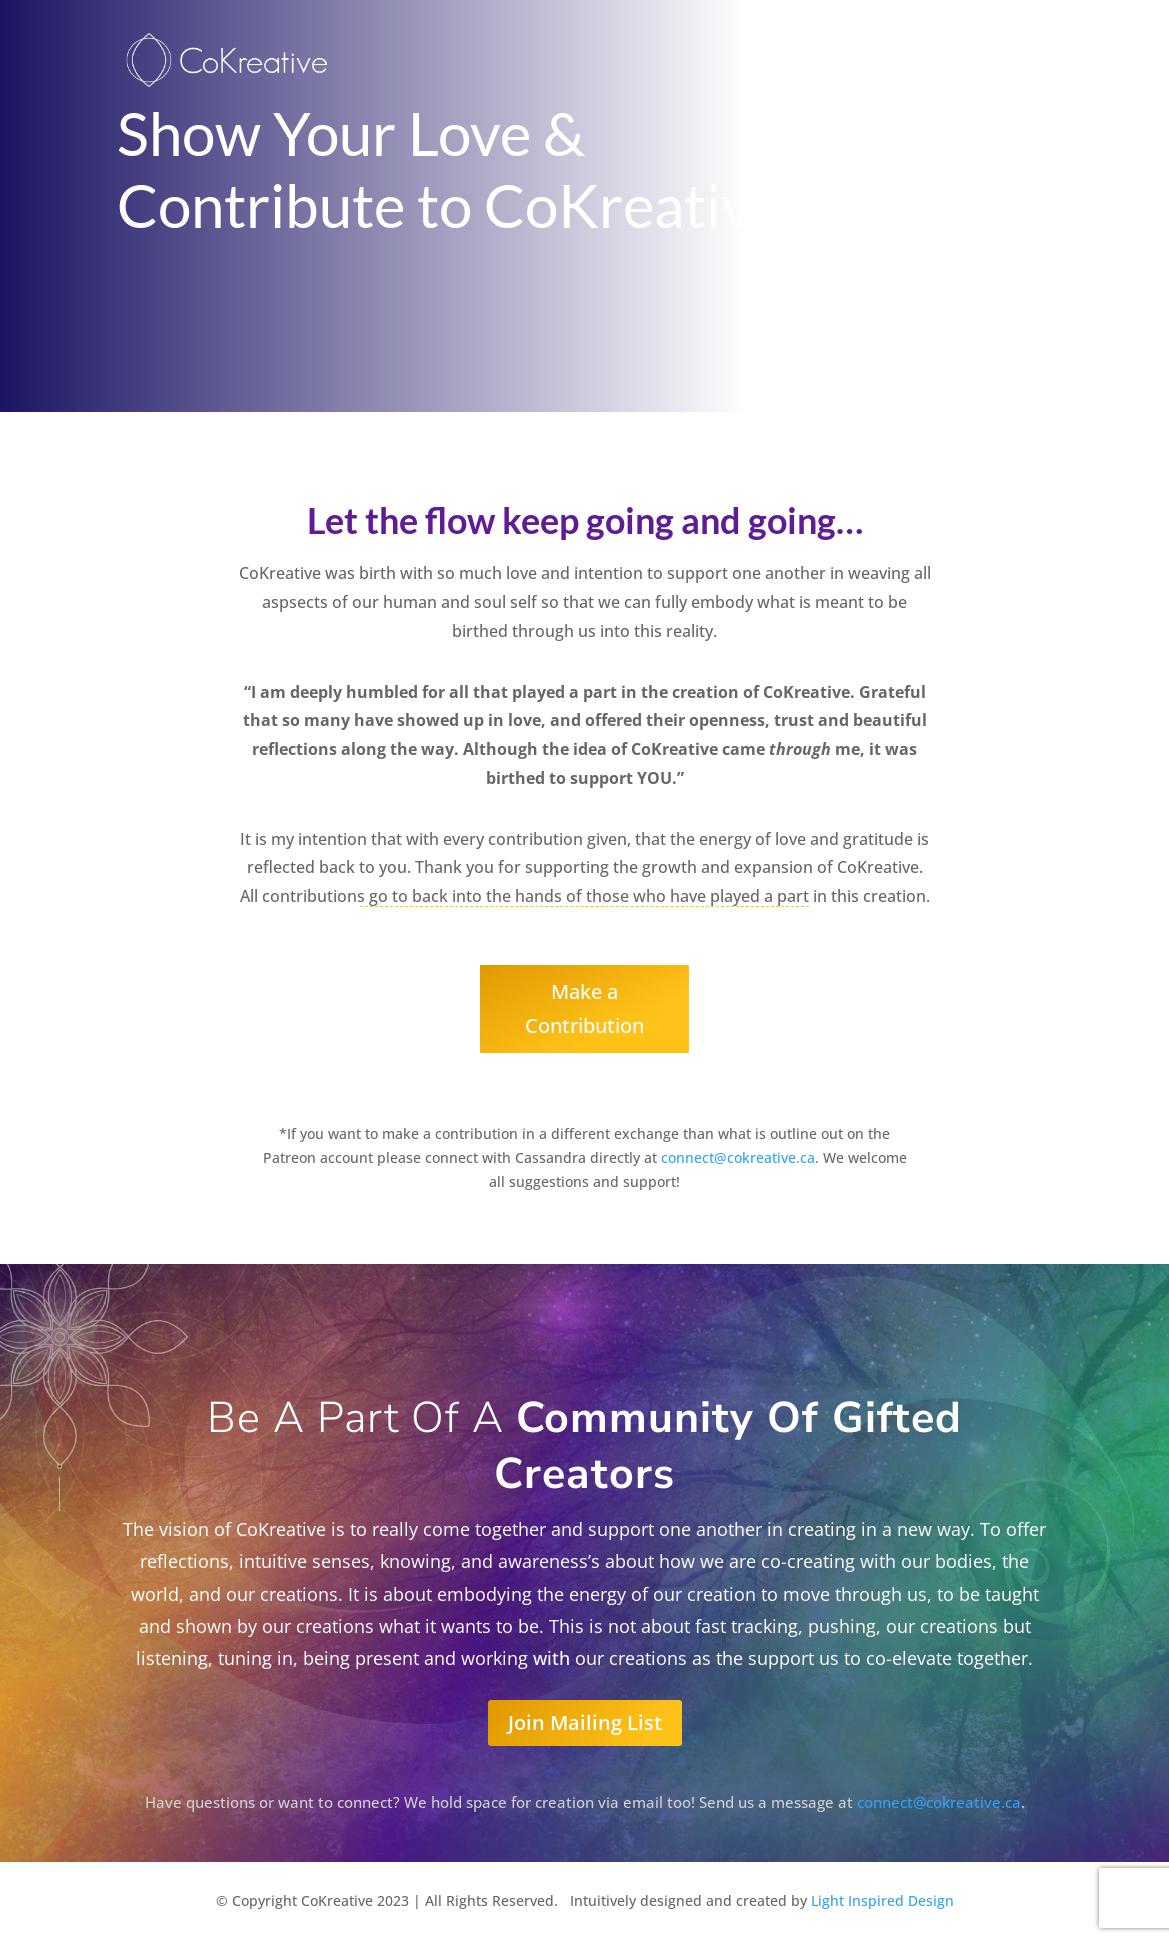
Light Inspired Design (882, 1900)
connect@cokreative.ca (738, 1157)
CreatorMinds (999, 63)
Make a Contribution (584, 1008)
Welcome (886, 63)
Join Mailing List (585, 1722)
